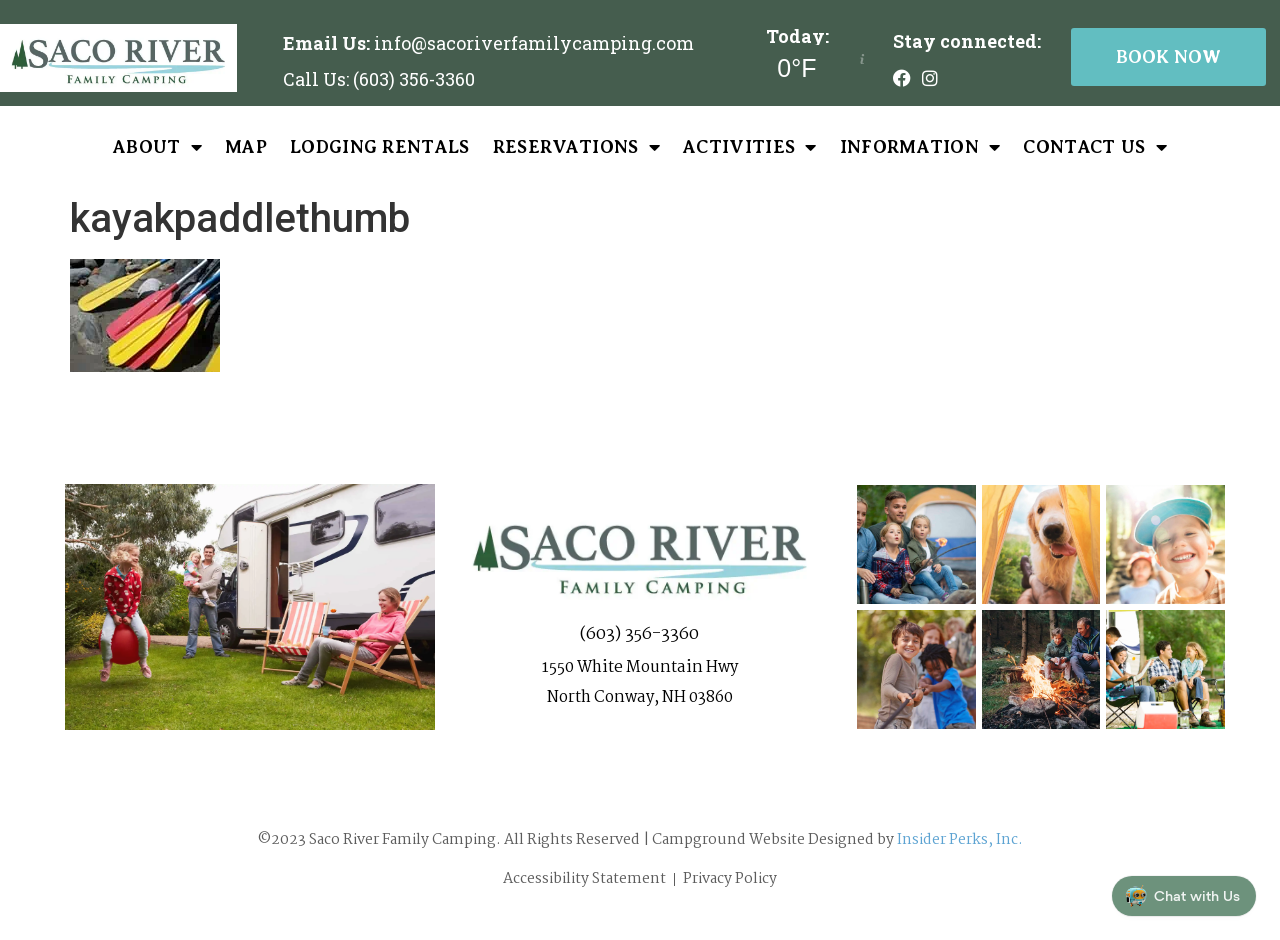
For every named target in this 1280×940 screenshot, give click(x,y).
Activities (750, 147)
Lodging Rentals (380, 147)
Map (246, 147)
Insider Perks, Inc (957, 840)
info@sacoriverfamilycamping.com (534, 43)
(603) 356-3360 (639, 634)
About (157, 147)
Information (920, 147)
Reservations (576, 147)
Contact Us (1095, 147)
